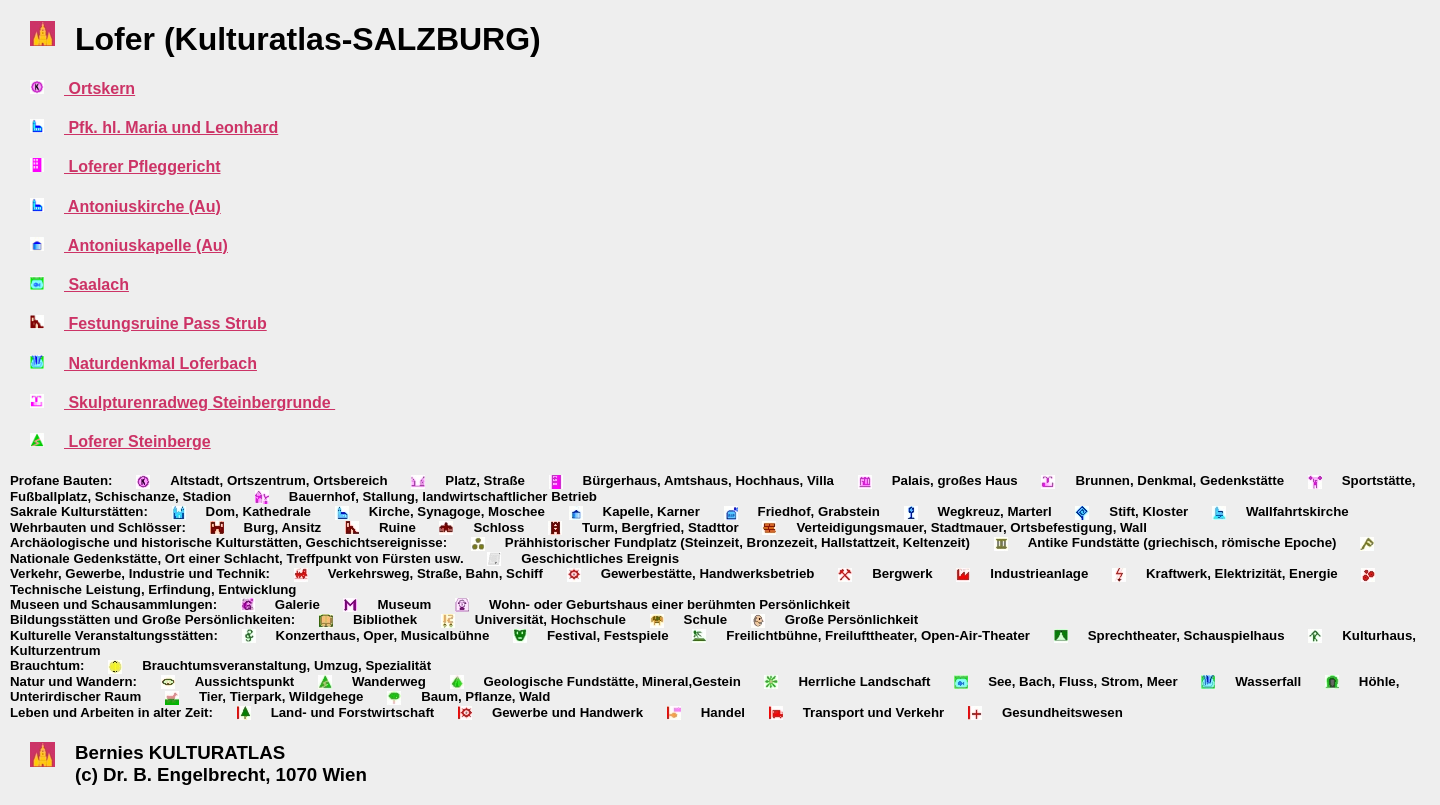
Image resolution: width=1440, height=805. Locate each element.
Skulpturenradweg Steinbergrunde (199, 402)
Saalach (96, 284)
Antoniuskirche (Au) (142, 206)
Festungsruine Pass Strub (165, 323)
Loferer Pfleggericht (142, 166)
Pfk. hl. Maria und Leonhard (171, 127)
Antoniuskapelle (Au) (146, 245)
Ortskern (99, 88)
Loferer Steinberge (137, 441)
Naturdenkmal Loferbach (160, 363)
